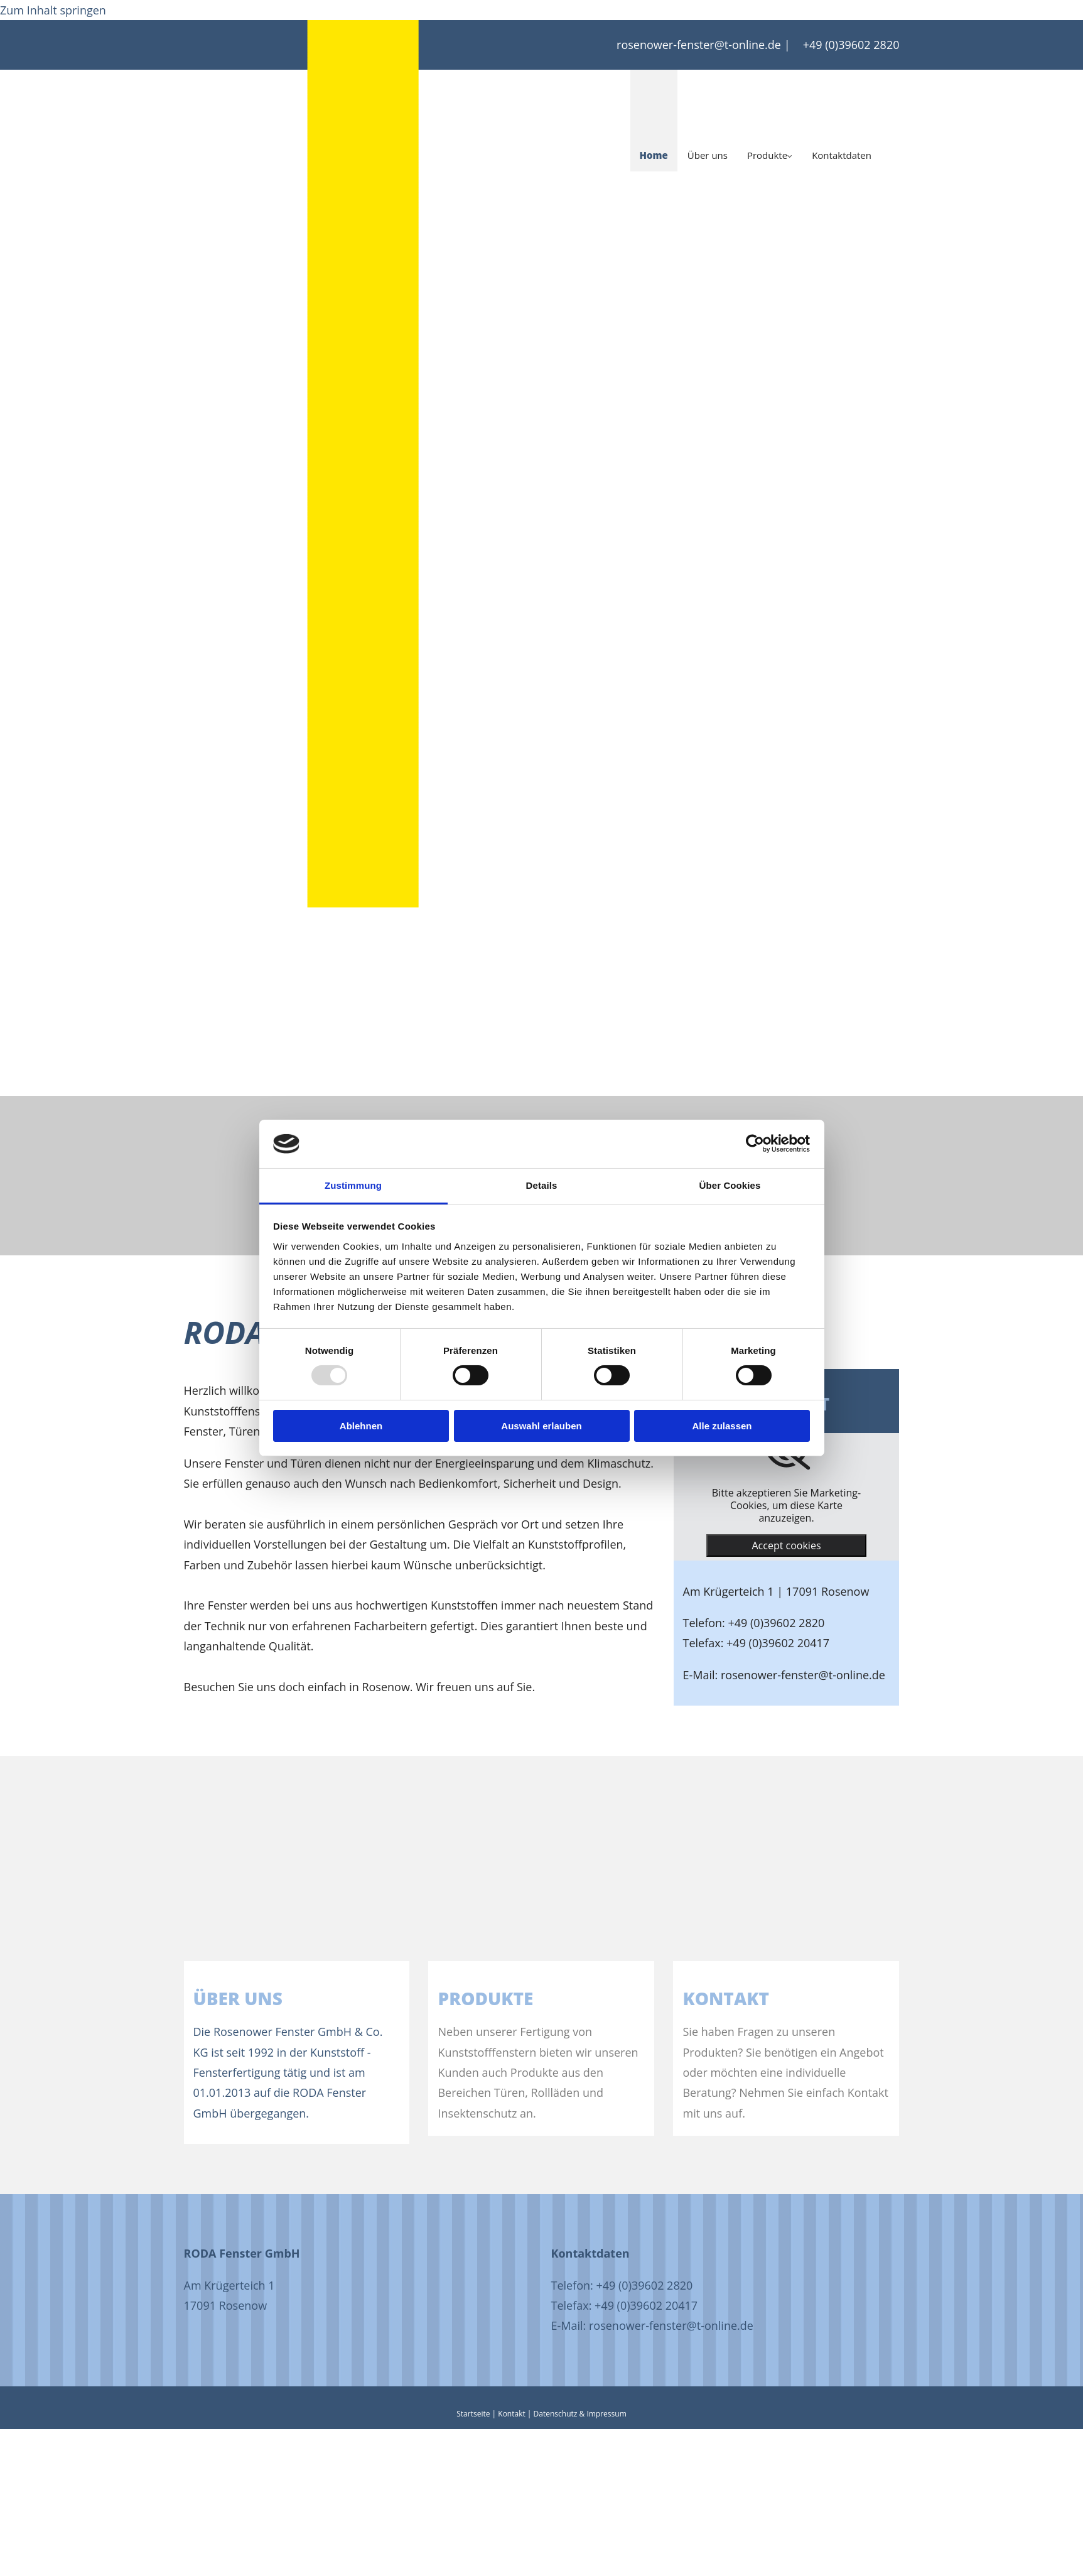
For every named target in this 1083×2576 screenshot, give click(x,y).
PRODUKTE (485, 1998)
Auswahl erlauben (541, 1426)
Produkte (767, 155)
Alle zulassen (722, 1426)
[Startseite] (363, 204)
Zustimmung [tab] (353, 1185)
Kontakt (511, 2413)
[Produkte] (612, 1950)
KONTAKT (725, 1998)
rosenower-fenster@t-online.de (699, 44)
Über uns (707, 155)
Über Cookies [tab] (730, 1185)
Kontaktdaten (841, 155)
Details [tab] (542, 1185)
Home (654, 155)
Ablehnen (361, 1426)
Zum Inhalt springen (53, 10)
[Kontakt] (857, 1950)
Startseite (473, 2413)
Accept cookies (786, 1545)
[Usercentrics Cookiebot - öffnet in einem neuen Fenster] (755, 1143)
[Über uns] (368, 1950)
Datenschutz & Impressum (580, 2413)
